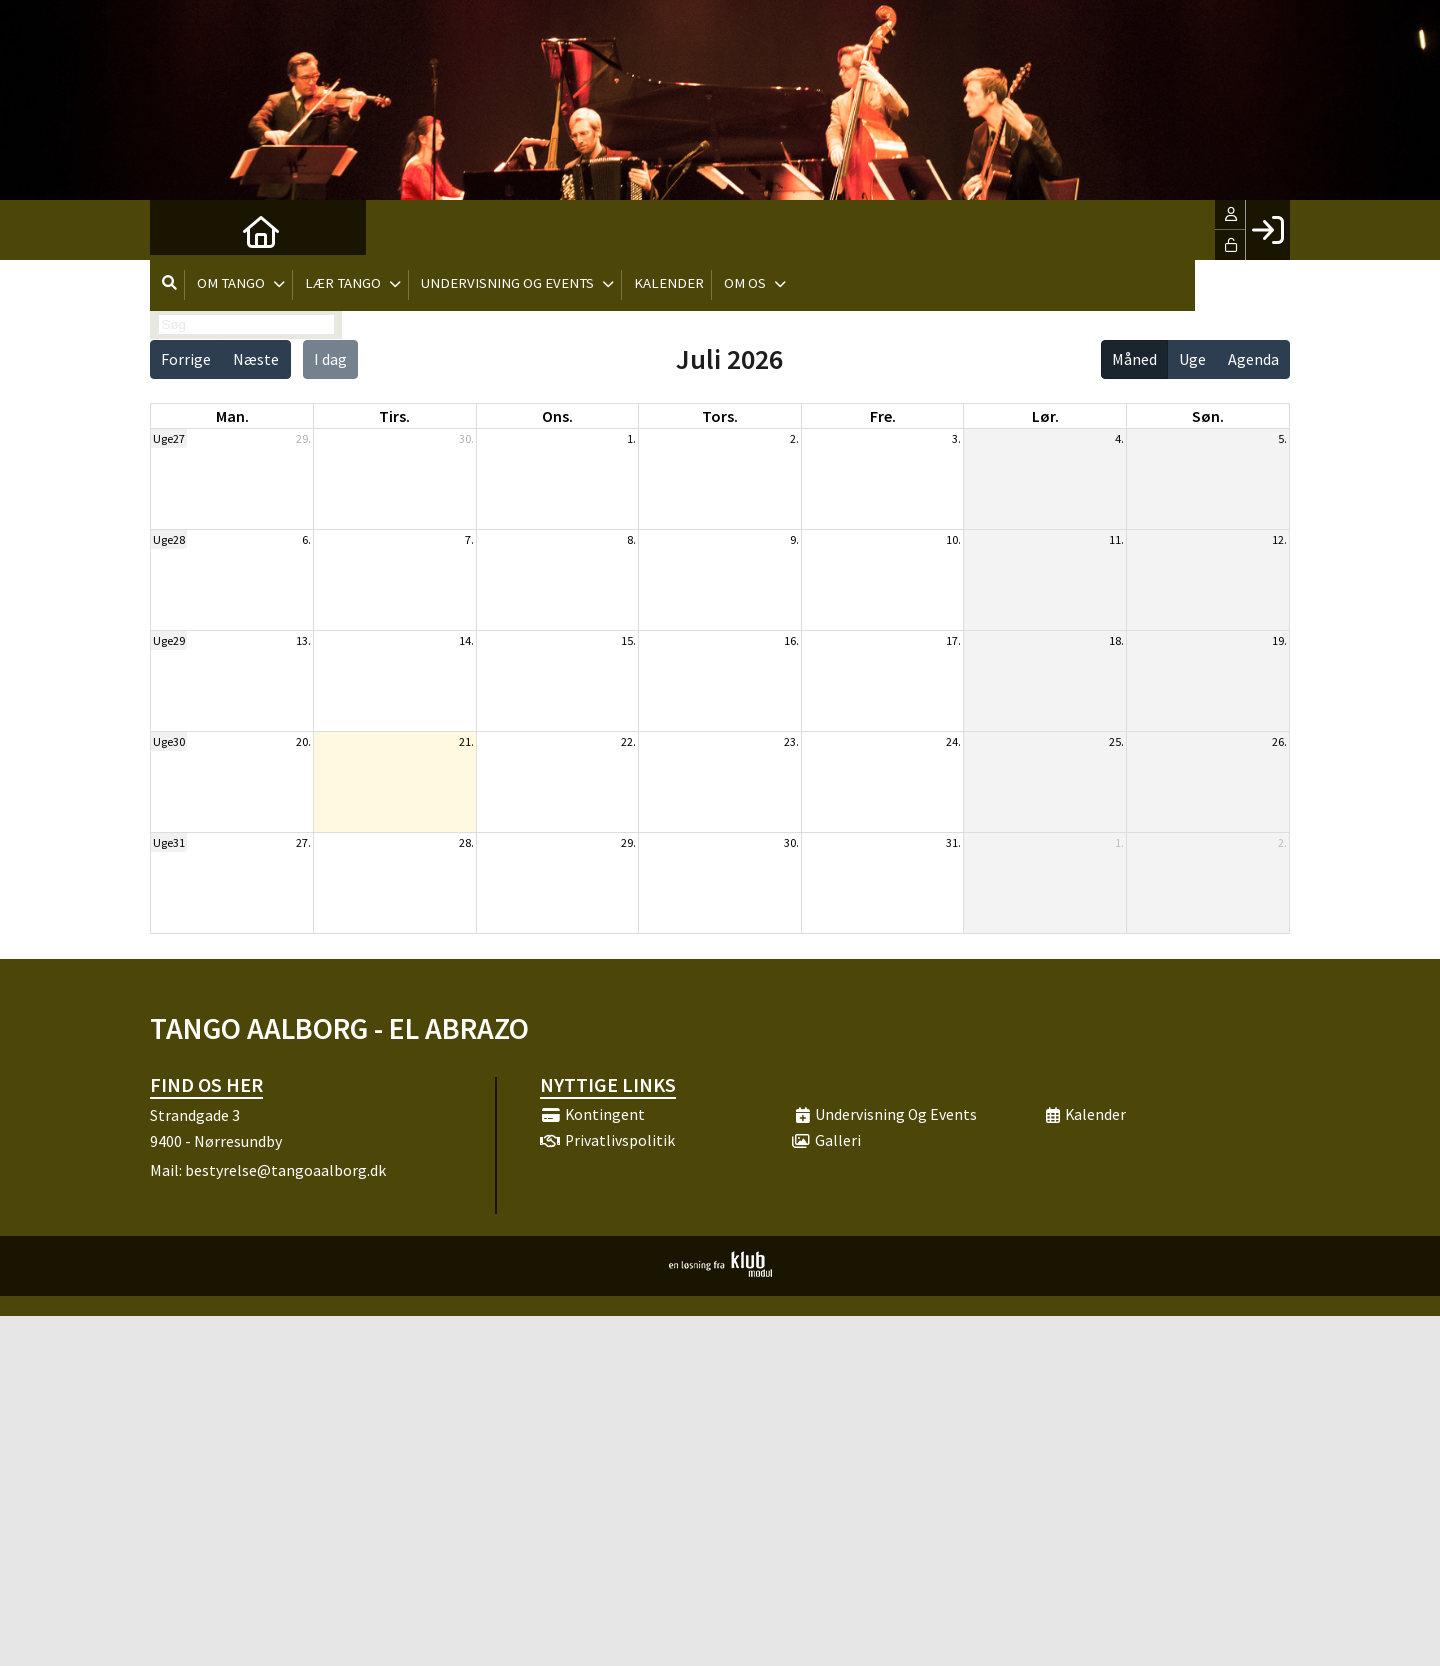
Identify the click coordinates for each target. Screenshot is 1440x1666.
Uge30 (169, 741)
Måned (1134, 359)
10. (953, 539)
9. (794, 539)
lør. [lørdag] (1045, 416)
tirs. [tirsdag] (394, 416)
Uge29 (169, 640)
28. (466, 842)
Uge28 (169, 539)
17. (953, 640)
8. (631, 539)
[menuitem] (180, 230)
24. (953, 741)
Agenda (1253, 359)
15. (628, 640)
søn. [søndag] (1208, 416)
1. (631, 438)
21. (466, 741)
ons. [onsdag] (557, 416)
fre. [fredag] (883, 416)
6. (306, 539)
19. (1279, 640)
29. (303, 438)
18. (1116, 640)
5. (1282, 438)
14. (466, 640)
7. (469, 539)
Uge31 (169, 842)
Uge (1192, 359)
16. (791, 640)
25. (1116, 741)
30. (466, 438)
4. (1119, 438)
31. (953, 842)
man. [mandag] (232, 416)
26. (1279, 741)
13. (303, 640)
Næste (256, 359)
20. (303, 741)
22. (628, 741)
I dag (330, 359)
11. (1116, 539)
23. (791, 741)
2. (794, 438)
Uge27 (169, 438)
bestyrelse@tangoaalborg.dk (285, 1170)
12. (1279, 539)
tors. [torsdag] (720, 416)
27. (303, 842)
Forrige (186, 359)
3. (956, 438)
